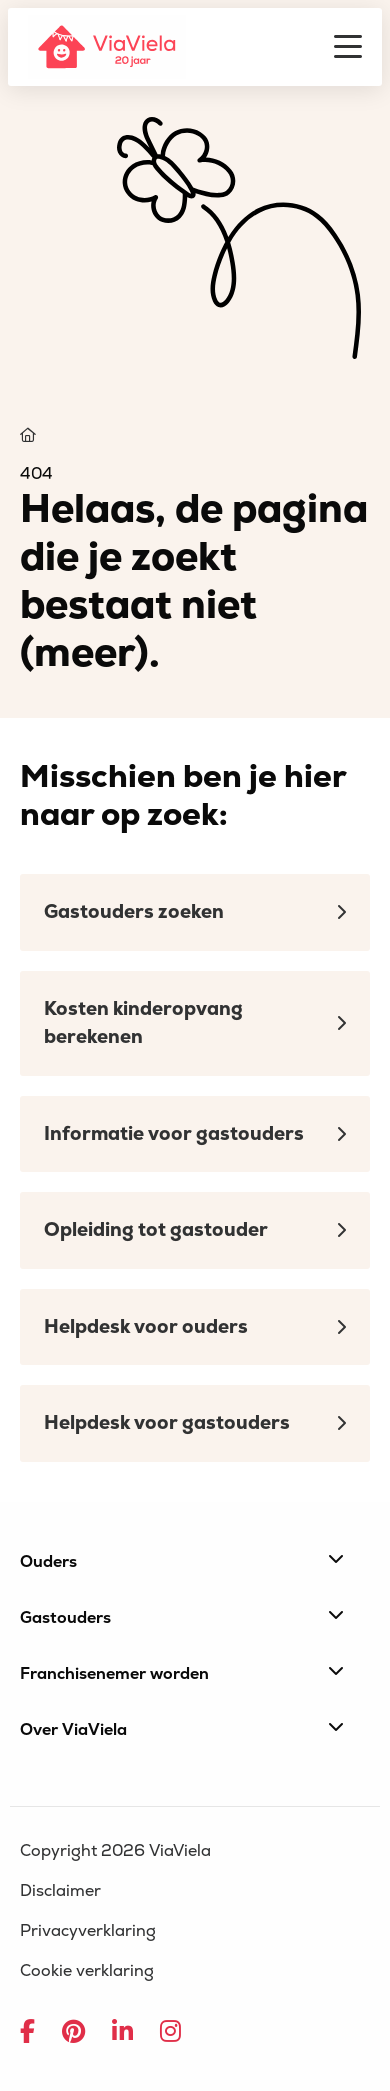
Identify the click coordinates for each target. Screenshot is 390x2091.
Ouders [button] (182, 1561)
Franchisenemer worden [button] (182, 1673)
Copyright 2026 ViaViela (115, 1851)
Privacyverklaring (88, 1931)
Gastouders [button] (182, 1617)
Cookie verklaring (87, 1971)
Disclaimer (60, 1891)
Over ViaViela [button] (182, 1729)
